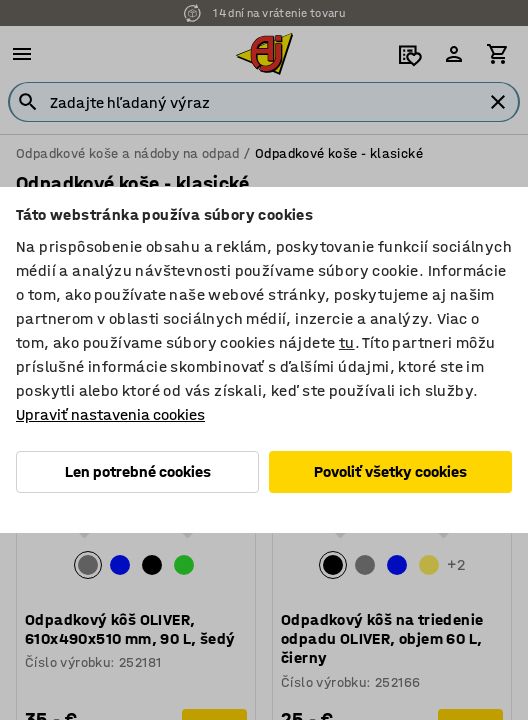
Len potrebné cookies (138, 471)
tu (347, 342)
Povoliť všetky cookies (390, 471)
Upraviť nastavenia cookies (110, 414)
